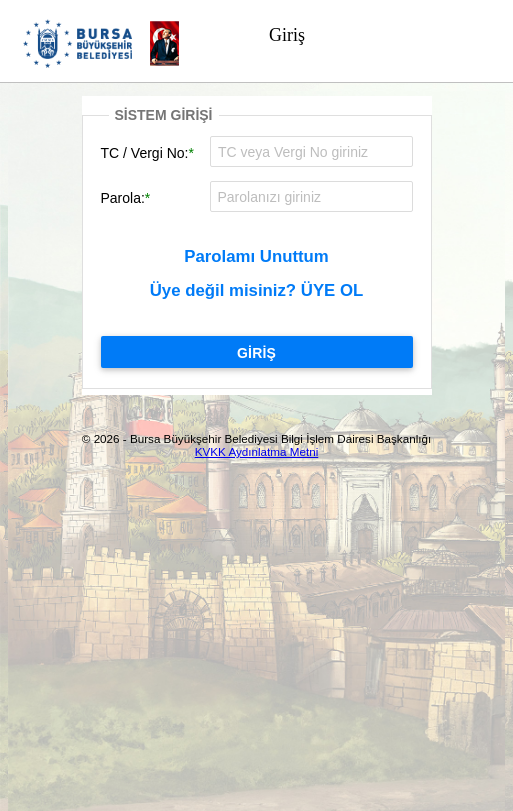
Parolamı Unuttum (256, 256)
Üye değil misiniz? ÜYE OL (257, 290)
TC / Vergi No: (145, 153)
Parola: (123, 198)
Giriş (287, 35)
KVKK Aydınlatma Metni (257, 451)
